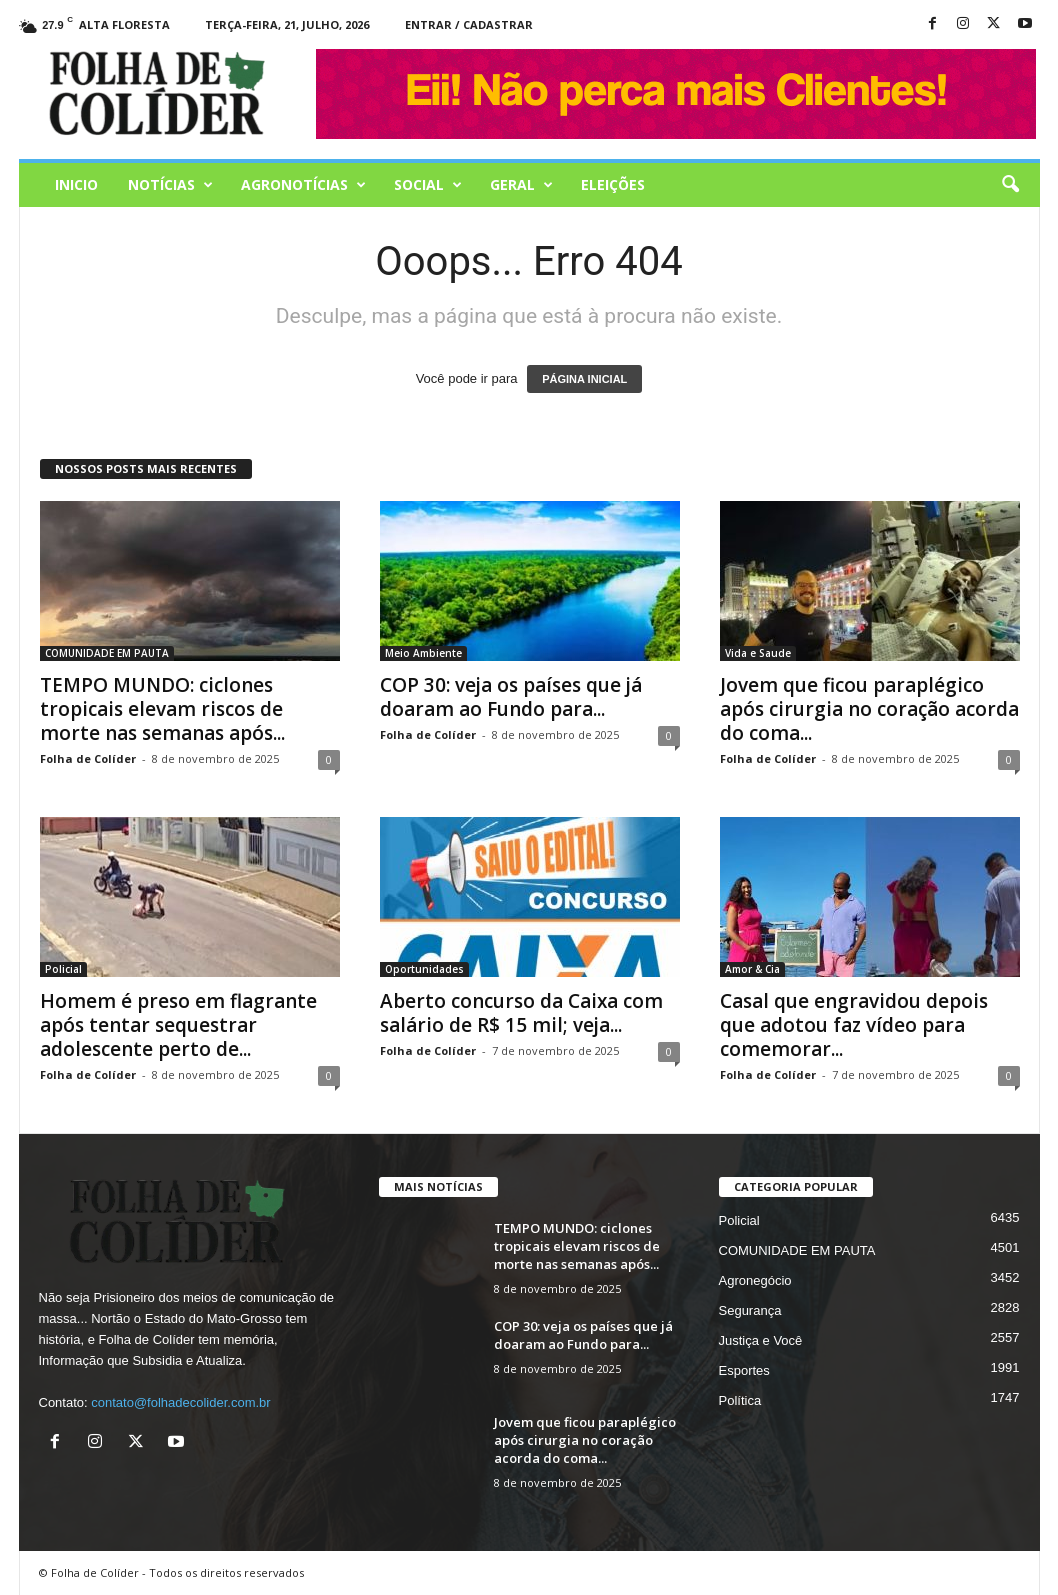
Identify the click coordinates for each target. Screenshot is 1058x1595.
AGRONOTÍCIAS (303, 185)
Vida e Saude (758, 653)
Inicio (76, 184)
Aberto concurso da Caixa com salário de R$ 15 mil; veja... (521, 1013)
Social (428, 185)
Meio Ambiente (423, 653)
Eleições (613, 184)
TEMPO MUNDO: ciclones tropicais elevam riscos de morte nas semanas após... (162, 709)
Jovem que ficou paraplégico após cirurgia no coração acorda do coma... (869, 709)
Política (740, 1400)
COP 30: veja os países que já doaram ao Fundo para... (511, 697)
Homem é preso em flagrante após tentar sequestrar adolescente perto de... (178, 1025)
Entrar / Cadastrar (469, 24)
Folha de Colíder (88, 758)
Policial (63, 969)
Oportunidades (424, 969)
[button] (1010, 185)
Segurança (750, 1310)
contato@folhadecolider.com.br (180, 1402)
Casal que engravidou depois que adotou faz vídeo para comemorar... (854, 1025)
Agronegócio (755, 1280)
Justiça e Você (761, 1340)
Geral (521, 185)
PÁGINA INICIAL (584, 379)
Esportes (744, 1370)
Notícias (170, 185)
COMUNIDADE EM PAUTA (107, 653)
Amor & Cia (752, 969)
